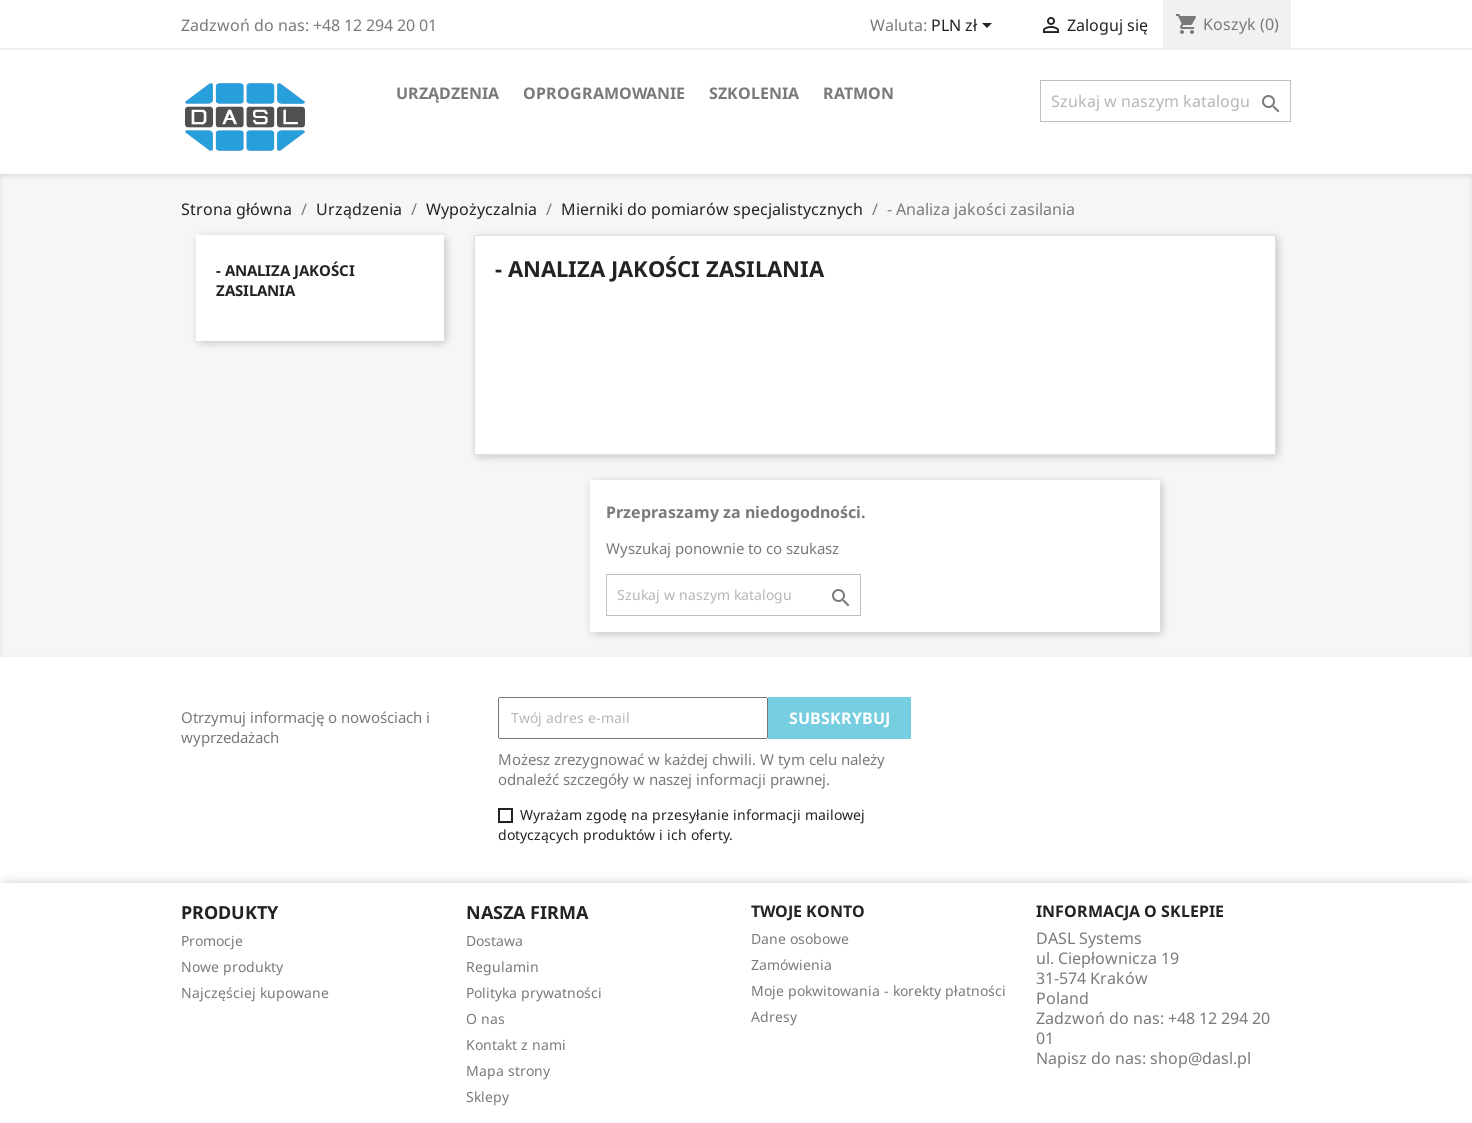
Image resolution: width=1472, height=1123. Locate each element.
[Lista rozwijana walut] (965, 27)
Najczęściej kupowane (255, 992)
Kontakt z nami (516, 1044)
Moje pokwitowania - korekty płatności (878, 990)
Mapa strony (508, 1070)
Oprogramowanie (604, 93)
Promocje (212, 940)
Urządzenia (447, 93)
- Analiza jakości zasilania (285, 280)
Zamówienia (791, 964)
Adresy (774, 1016)
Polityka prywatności (534, 992)
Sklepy (487, 1096)
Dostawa (494, 940)
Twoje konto (808, 911)
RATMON (858, 93)
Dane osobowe (800, 938)
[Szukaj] (1165, 101)
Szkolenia (754, 93)
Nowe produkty (232, 966)
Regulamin (502, 966)
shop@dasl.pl (1200, 1058)
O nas (485, 1018)
